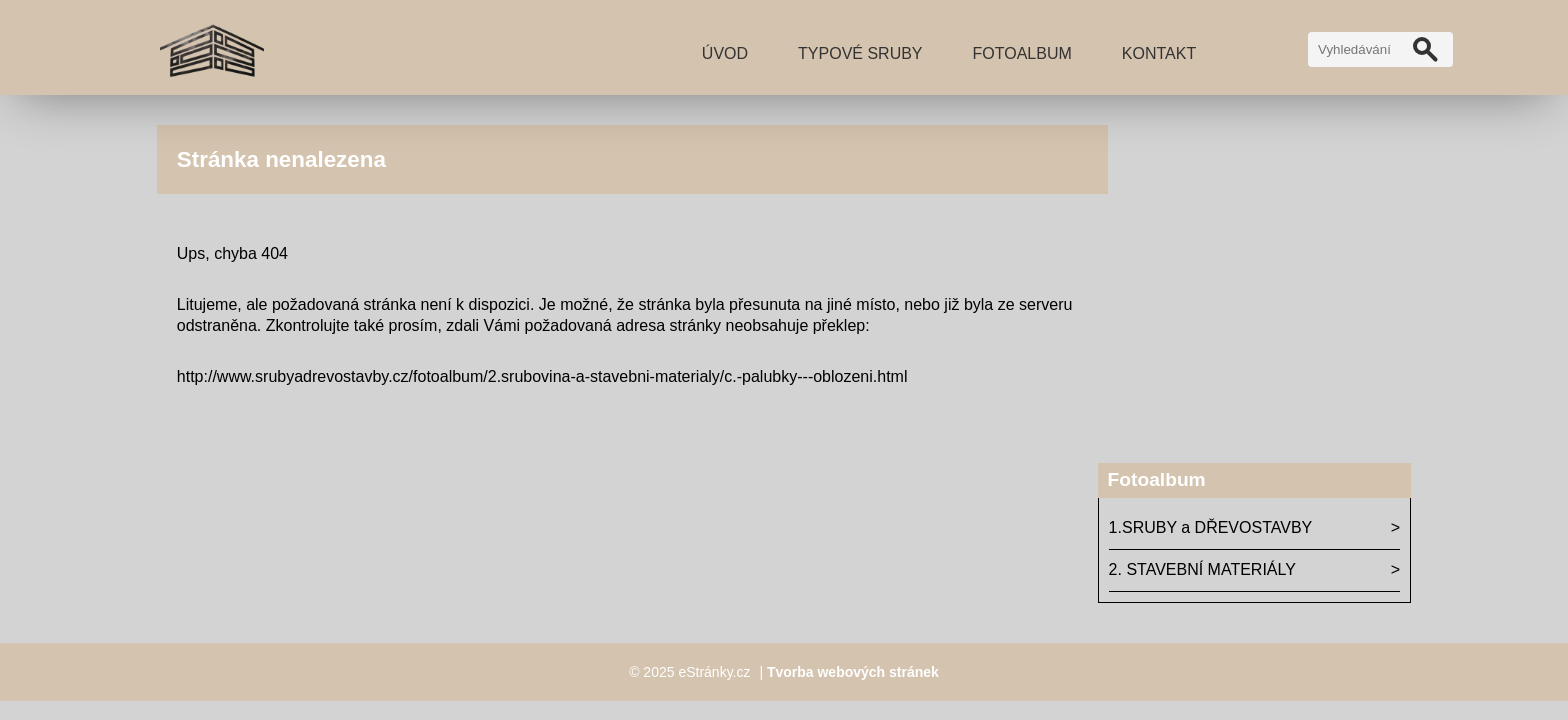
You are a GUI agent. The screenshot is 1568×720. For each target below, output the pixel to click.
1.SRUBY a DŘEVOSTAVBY (1211, 527)
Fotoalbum (1022, 53)
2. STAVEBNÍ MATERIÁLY (1202, 569)
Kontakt (1159, 53)
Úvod (725, 53)
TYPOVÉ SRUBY (860, 53)
